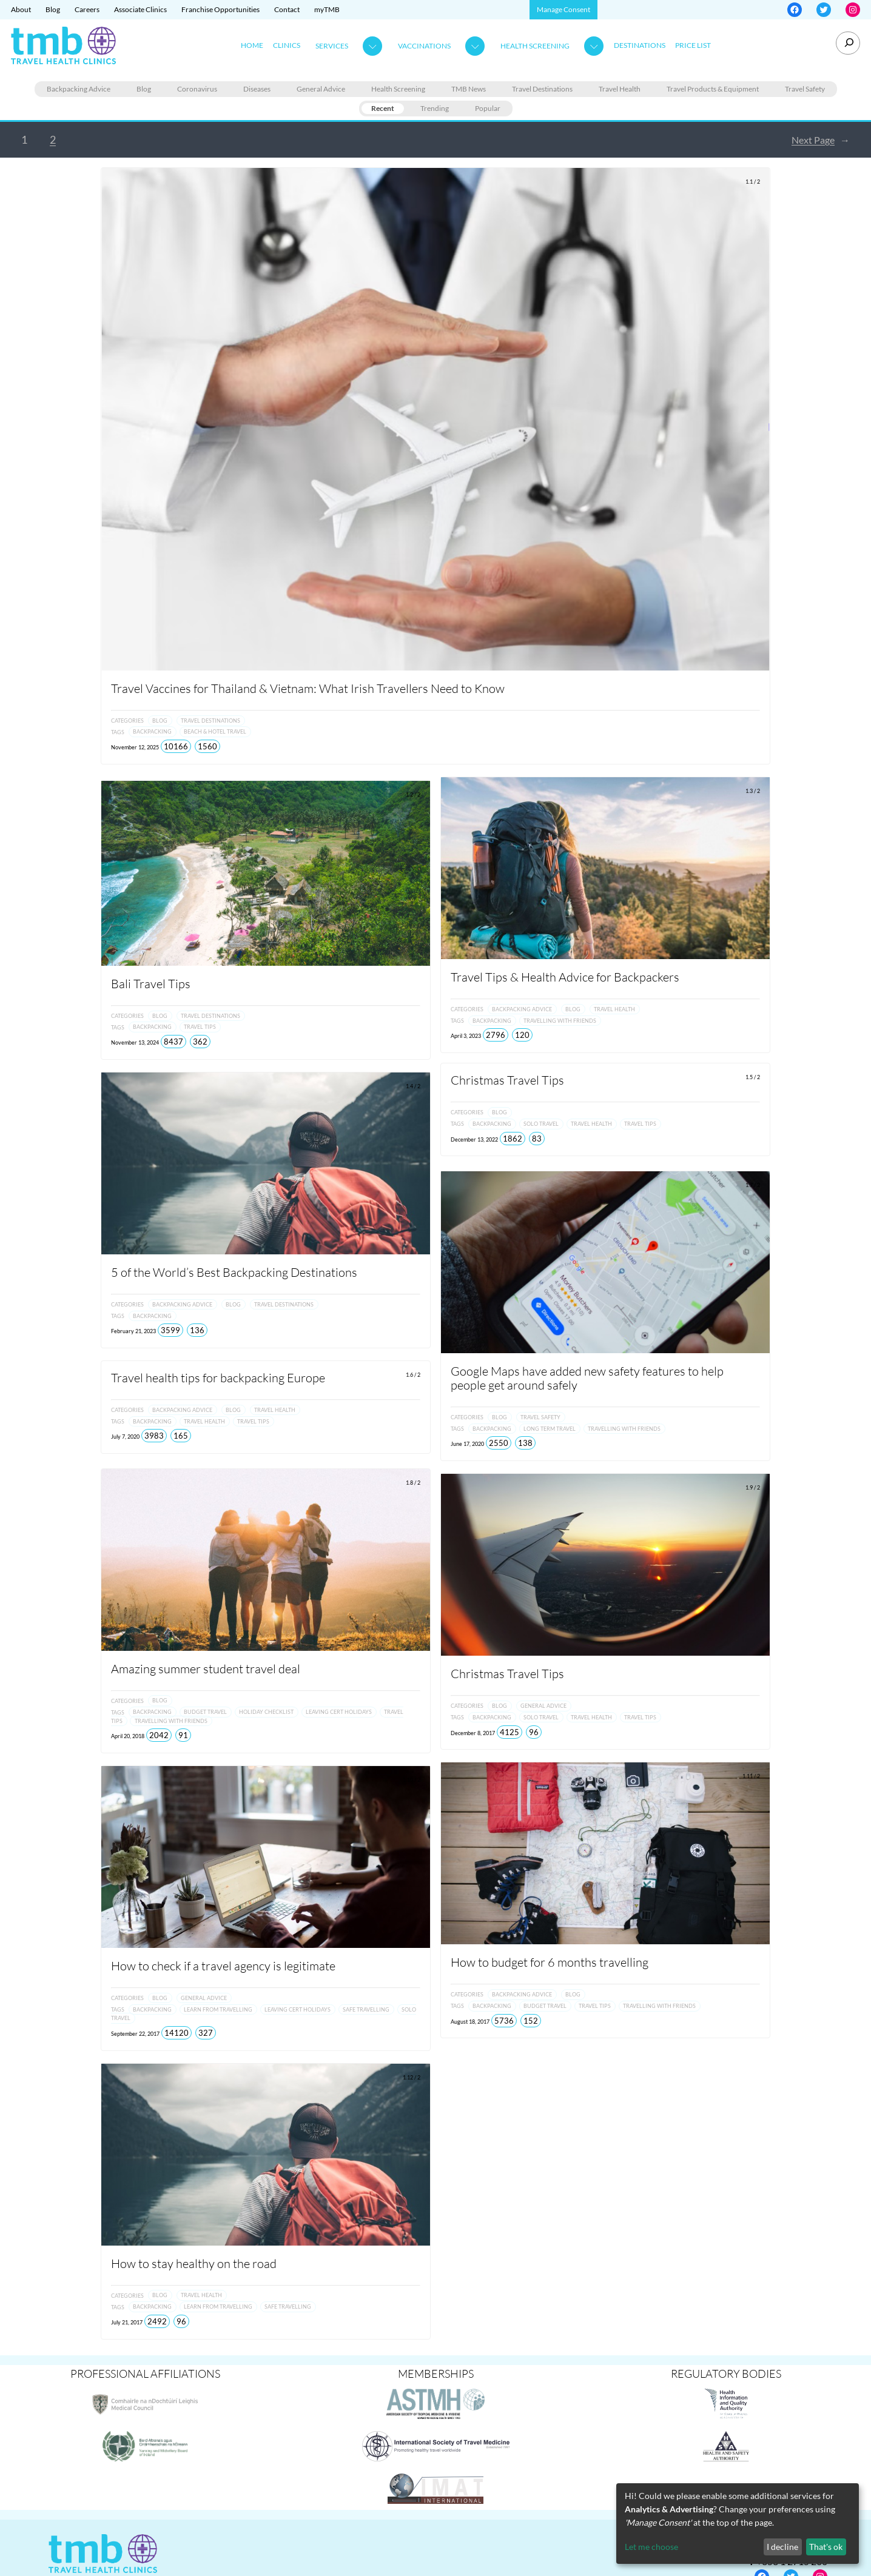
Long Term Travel (549, 1428)
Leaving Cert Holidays (339, 1710)
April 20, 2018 (127, 1734)
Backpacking (152, 732)
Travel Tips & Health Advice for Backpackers (565, 977)
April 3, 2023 (466, 1035)
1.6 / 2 (413, 1374)
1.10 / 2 (411, 1778)
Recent (382, 108)
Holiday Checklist (266, 1710)
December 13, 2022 (474, 1141)
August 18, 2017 (470, 2021)
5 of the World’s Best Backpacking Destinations (234, 1272)
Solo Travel (541, 1126)
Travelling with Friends (559, 1020)
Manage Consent (563, 9)
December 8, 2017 (473, 1733)
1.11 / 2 (751, 1776)
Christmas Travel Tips (507, 1082)
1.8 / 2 (413, 1480)
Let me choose (651, 2546)
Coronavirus (197, 88)
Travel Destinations (542, 88)
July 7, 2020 (125, 1436)
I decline (782, 2546)
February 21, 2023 (133, 1331)
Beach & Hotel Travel (215, 732)
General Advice (321, 88)
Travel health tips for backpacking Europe (218, 1378)
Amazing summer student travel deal (205, 1666)
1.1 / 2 (752, 181)
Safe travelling (366, 2007)
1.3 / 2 (752, 791)
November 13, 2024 (135, 1042)
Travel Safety (805, 88)
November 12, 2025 (135, 747)
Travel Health (620, 88)
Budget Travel (205, 1710)
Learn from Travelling (218, 2007)
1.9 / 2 (752, 1487)
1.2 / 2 (413, 794)
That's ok (825, 2546)
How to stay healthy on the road (194, 2261)
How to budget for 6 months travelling (549, 1962)
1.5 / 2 (752, 1079)
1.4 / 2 (413, 1086)
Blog (143, 88)
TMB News (468, 88)
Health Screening (535, 45)
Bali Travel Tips (150, 984)
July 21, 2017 (127, 2320)
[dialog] (737, 2523)
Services (331, 45)
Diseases (257, 88)
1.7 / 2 (752, 1185)
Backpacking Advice (78, 88)
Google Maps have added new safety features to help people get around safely (587, 1378)
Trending (434, 108)
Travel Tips (200, 1027)
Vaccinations (424, 45)
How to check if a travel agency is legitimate (223, 1964)
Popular (487, 108)
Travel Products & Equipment (713, 88)
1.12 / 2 (411, 2075)
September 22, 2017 (135, 2031)
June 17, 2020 (467, 1443)
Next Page (821, 140)
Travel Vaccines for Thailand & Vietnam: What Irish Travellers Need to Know (309, 688)
